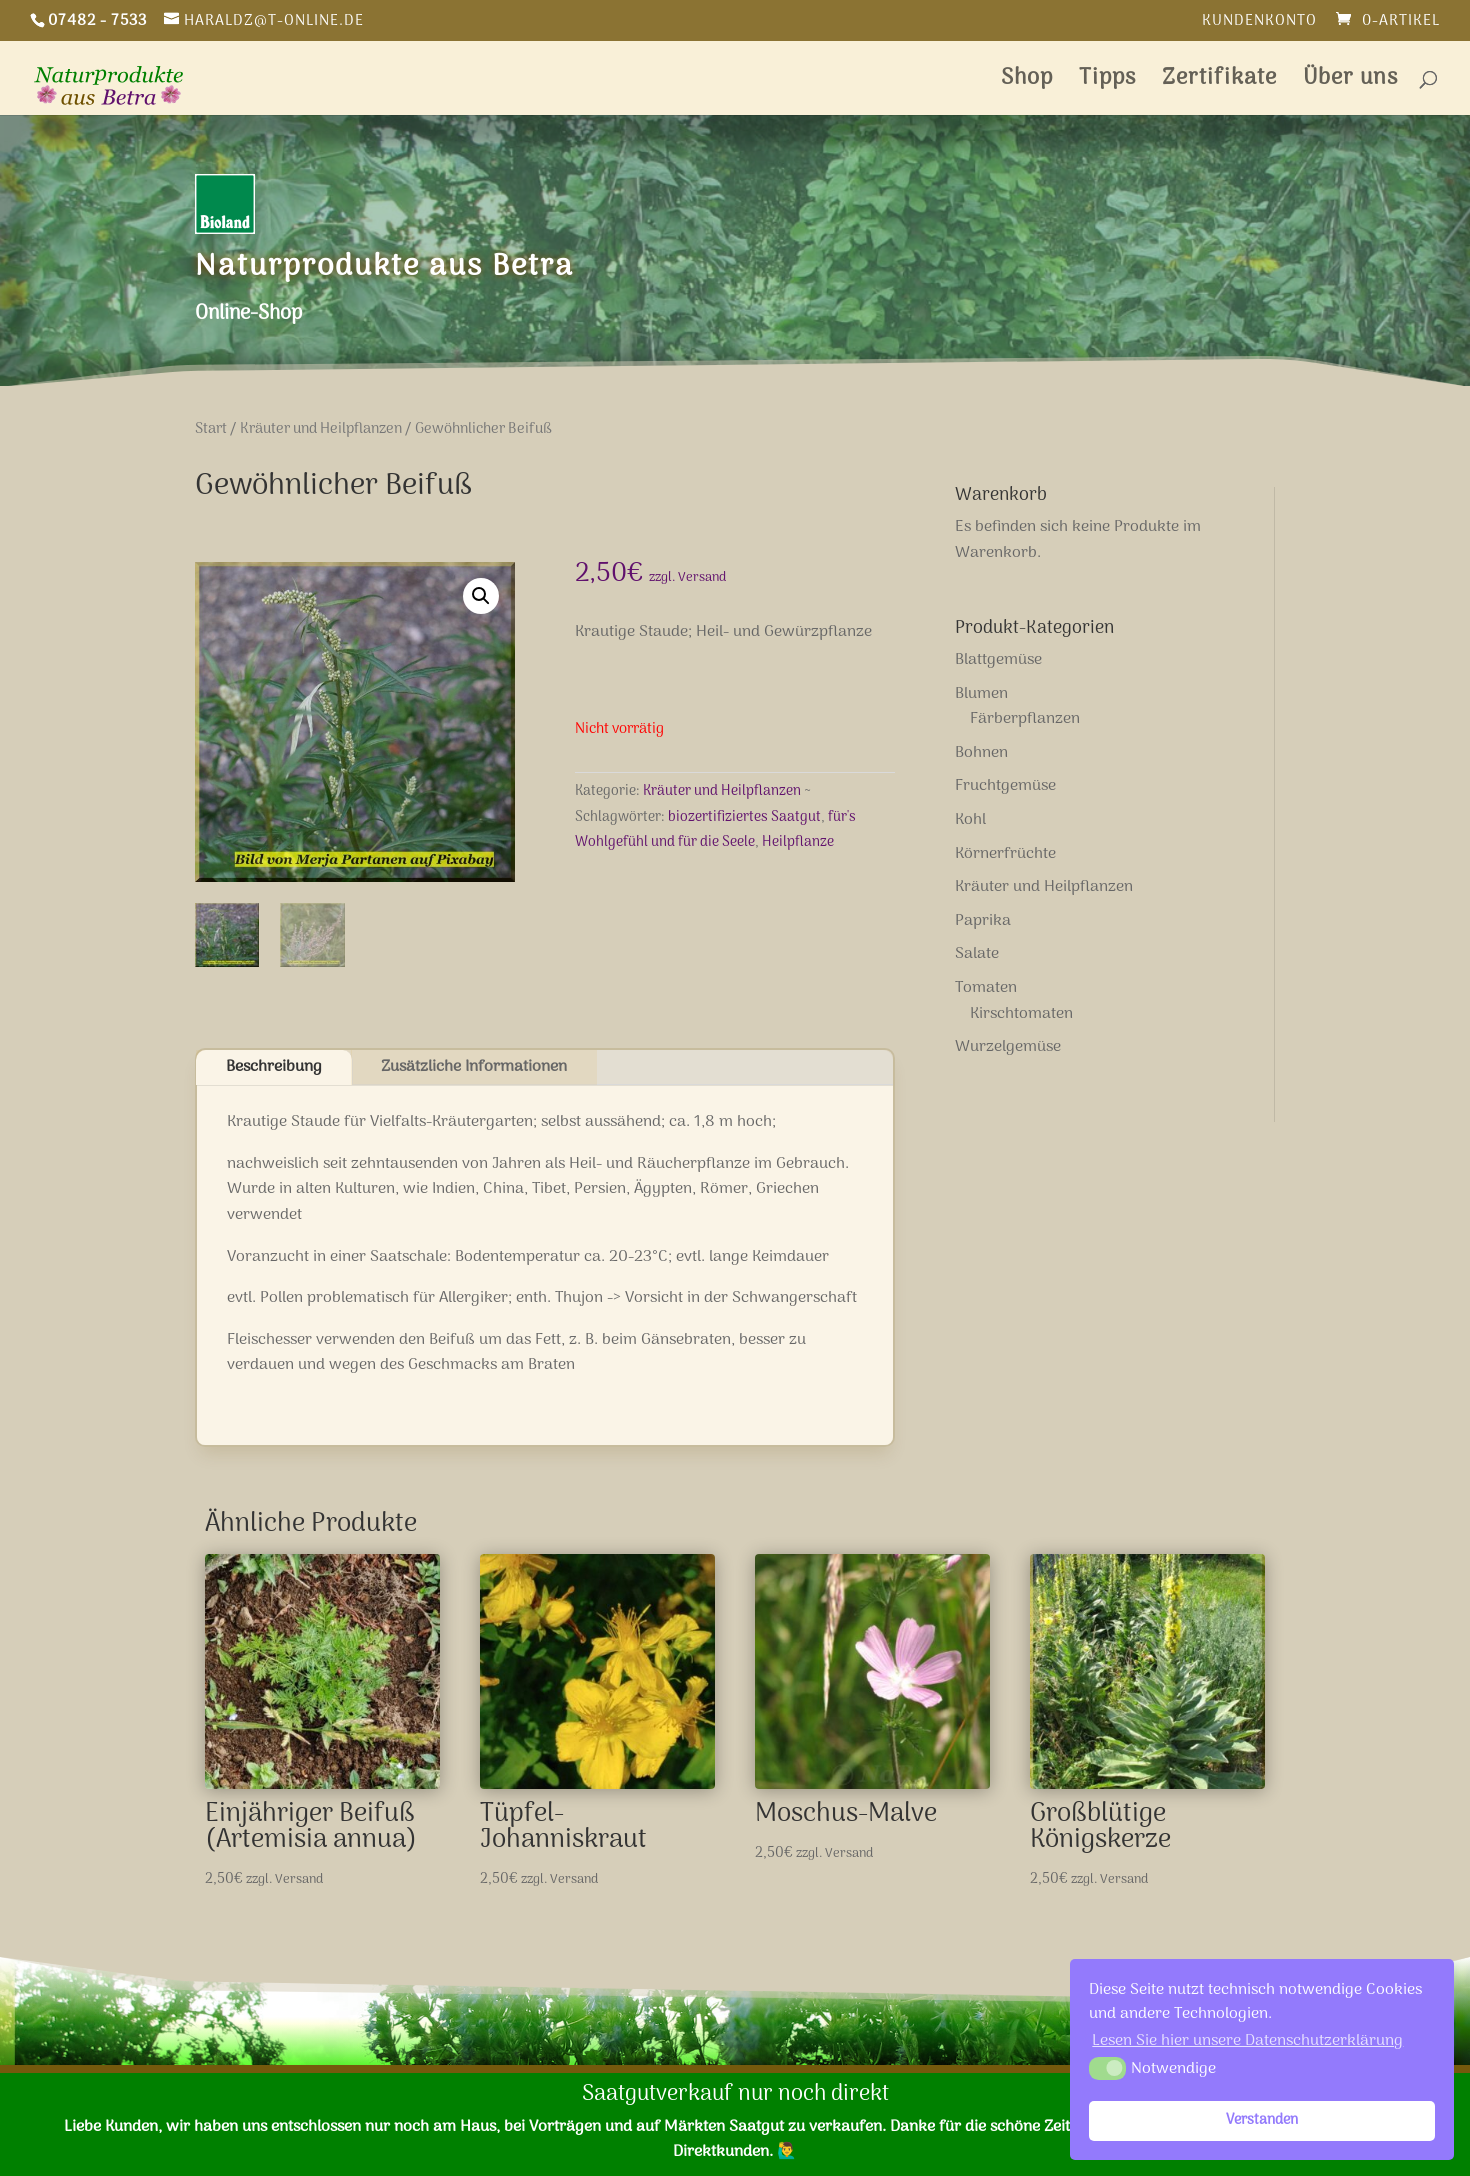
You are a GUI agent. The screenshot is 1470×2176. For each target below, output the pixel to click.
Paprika (983, 921)
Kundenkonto (1259, 23)
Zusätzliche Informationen (474, 1067)
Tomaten (986, 988)
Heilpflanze (798, 842)
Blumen (981, 694)
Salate (977, 954)
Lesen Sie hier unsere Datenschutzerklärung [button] (1247, 2041)
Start (211, 429)
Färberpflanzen (1025, 719)
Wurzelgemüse (1008, 1047)
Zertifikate (1219, 83)
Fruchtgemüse (1005, 786)
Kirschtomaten (1021, 1014)
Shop (1027, 83)
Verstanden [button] (1262, 2120)
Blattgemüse (998, 660)
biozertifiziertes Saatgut (744, 817)
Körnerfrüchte (1005, 854)
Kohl (970, 820)
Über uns (1350, 83)
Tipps (1107, 83)
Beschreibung (274, 1067)
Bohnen (981, 753)
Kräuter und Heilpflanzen (321, 429)
